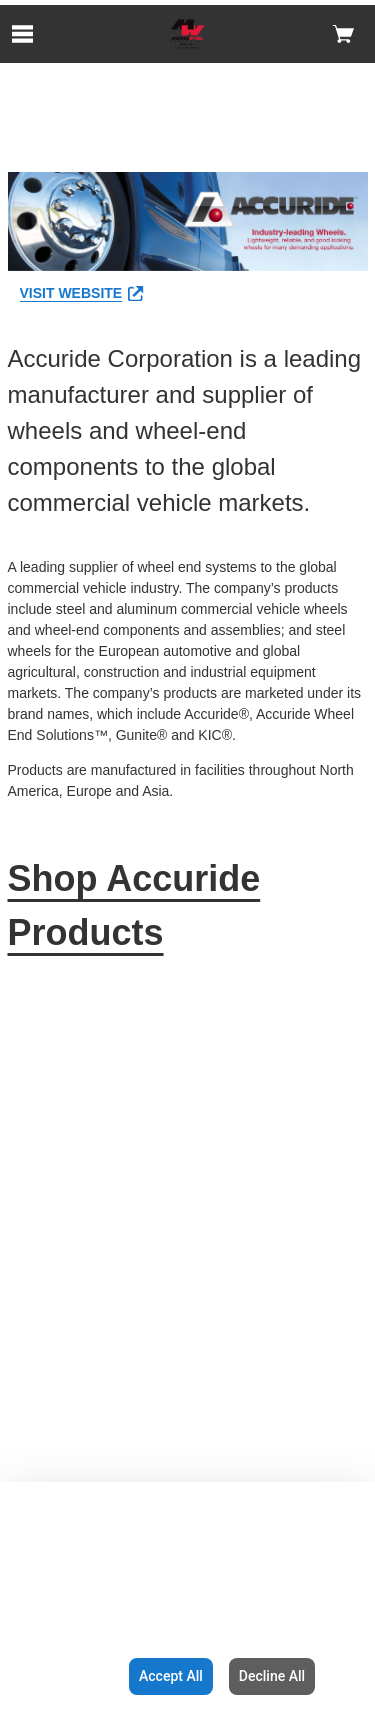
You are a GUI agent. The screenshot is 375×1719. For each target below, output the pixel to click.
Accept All (171, 1676)
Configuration (60, 1676)
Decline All (272, 1676)
